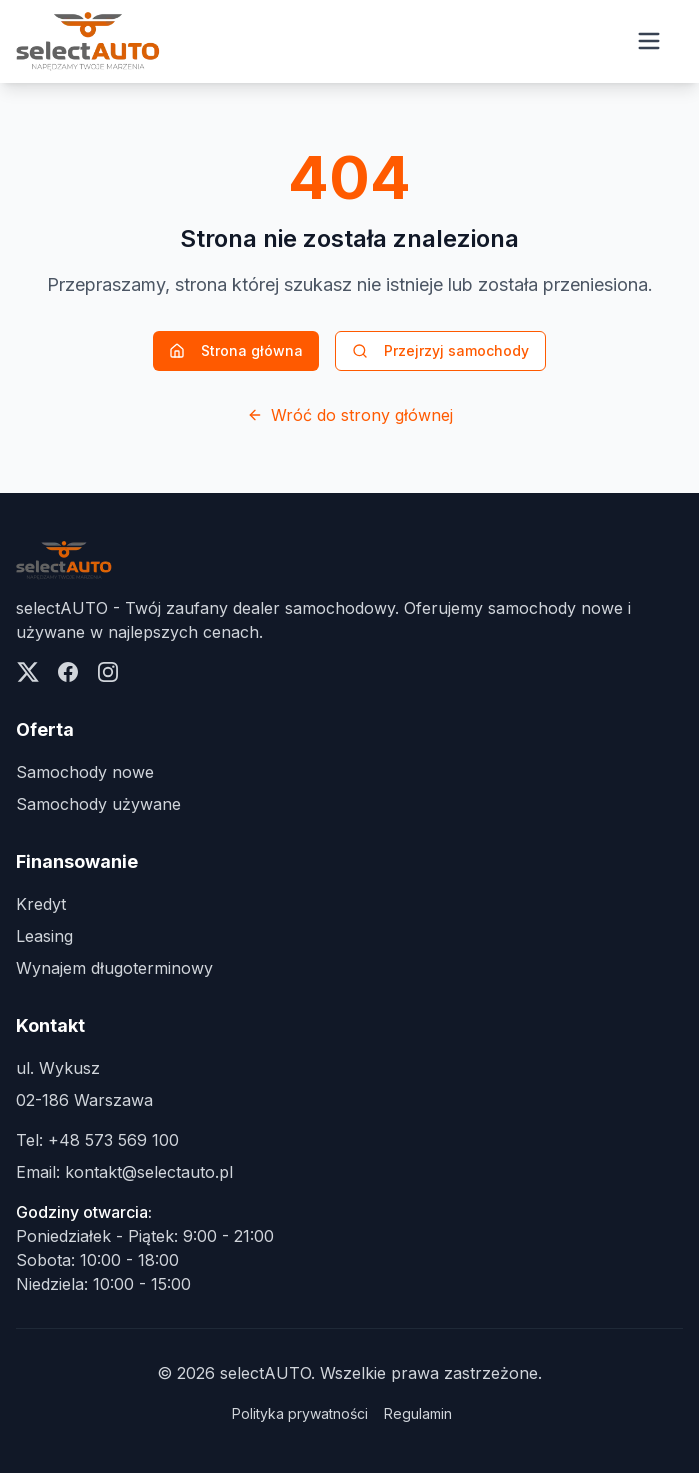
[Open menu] (649, 41)
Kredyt (41, 904)
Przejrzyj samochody (440, 350)
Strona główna (236, 350)
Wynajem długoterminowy (114, 968)
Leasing (44, 936)
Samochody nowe (85, 772)
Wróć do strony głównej (350, 415)
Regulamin (418, 1413)
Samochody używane (98, 804)
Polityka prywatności (300, 1413)
